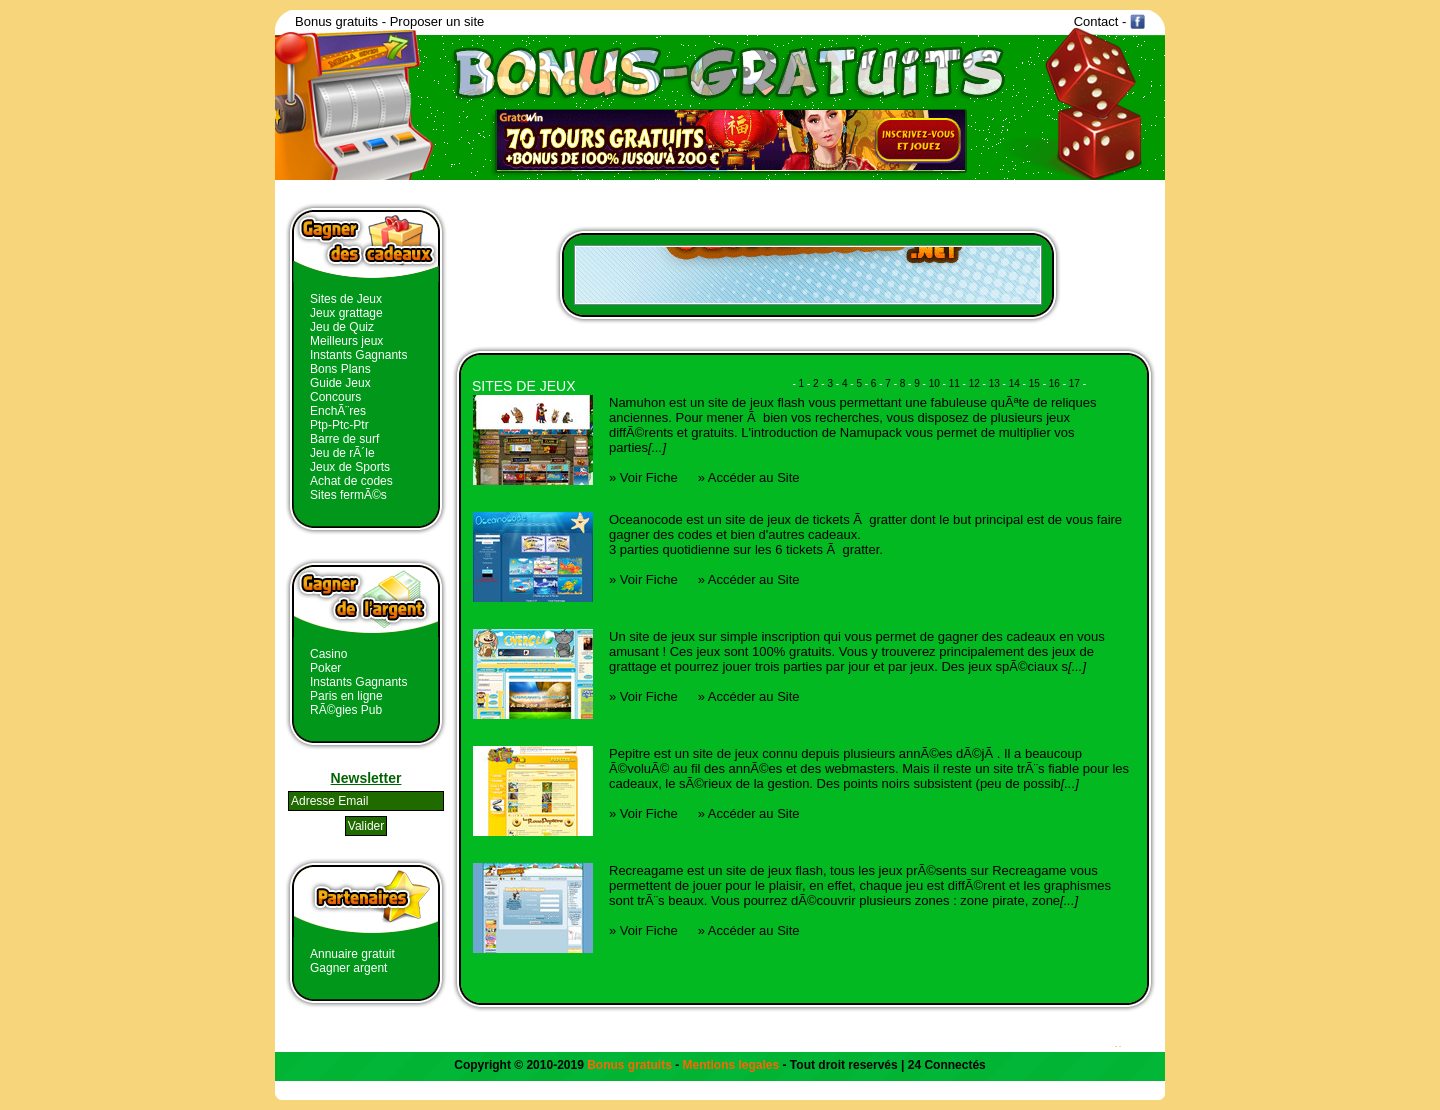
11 (954, 383)
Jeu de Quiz (342, 327)
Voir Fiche (649, 477)
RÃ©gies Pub (346, 710)
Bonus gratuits (336, 21)
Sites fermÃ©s (348, 495)
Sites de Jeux (346, 299)
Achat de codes (351, 481)
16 (1054, 383)
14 (1014, 383)
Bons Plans (340, 369)
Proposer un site (437, 21)
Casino (328, 654)
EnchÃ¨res (338, 411)
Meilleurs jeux (346, 341)
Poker (325, 668)
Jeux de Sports (350, 467)
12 (974, 383)
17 (1074, 383)
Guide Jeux (340, 383)
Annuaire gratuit (352, 954)
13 (994, 383)
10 (934, 383)
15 (1034, 383)
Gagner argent (348, 968)
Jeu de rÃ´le (342, 453)
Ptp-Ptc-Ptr (339, 425)
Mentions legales (731, 1065)
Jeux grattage (346, 313)
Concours (335, 397)
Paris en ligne (346, 696)
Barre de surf (344, 439)
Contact (1096, 21)
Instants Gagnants (358, 355)
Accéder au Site (754, 477)
